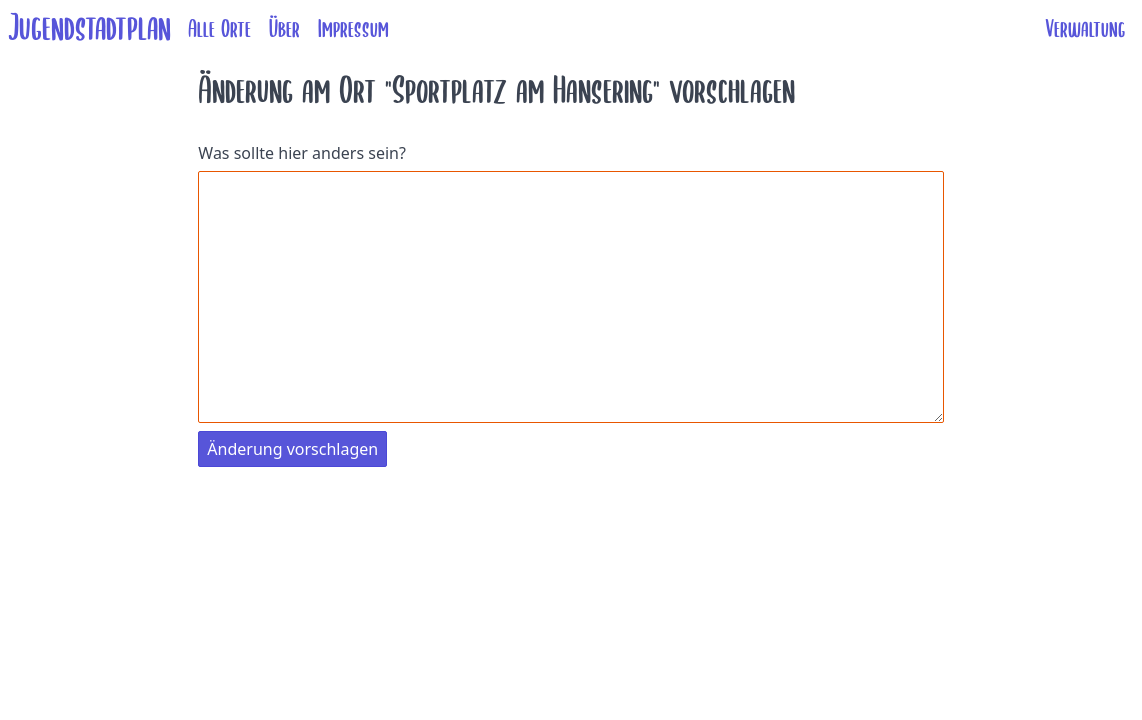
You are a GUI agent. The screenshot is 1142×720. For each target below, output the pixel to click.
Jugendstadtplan (89, 28)
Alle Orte (219, 29)
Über (284, 29)
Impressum (353, 29)
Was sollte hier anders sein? (302, 153)
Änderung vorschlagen (292, 449)
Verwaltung (1085, 29)
